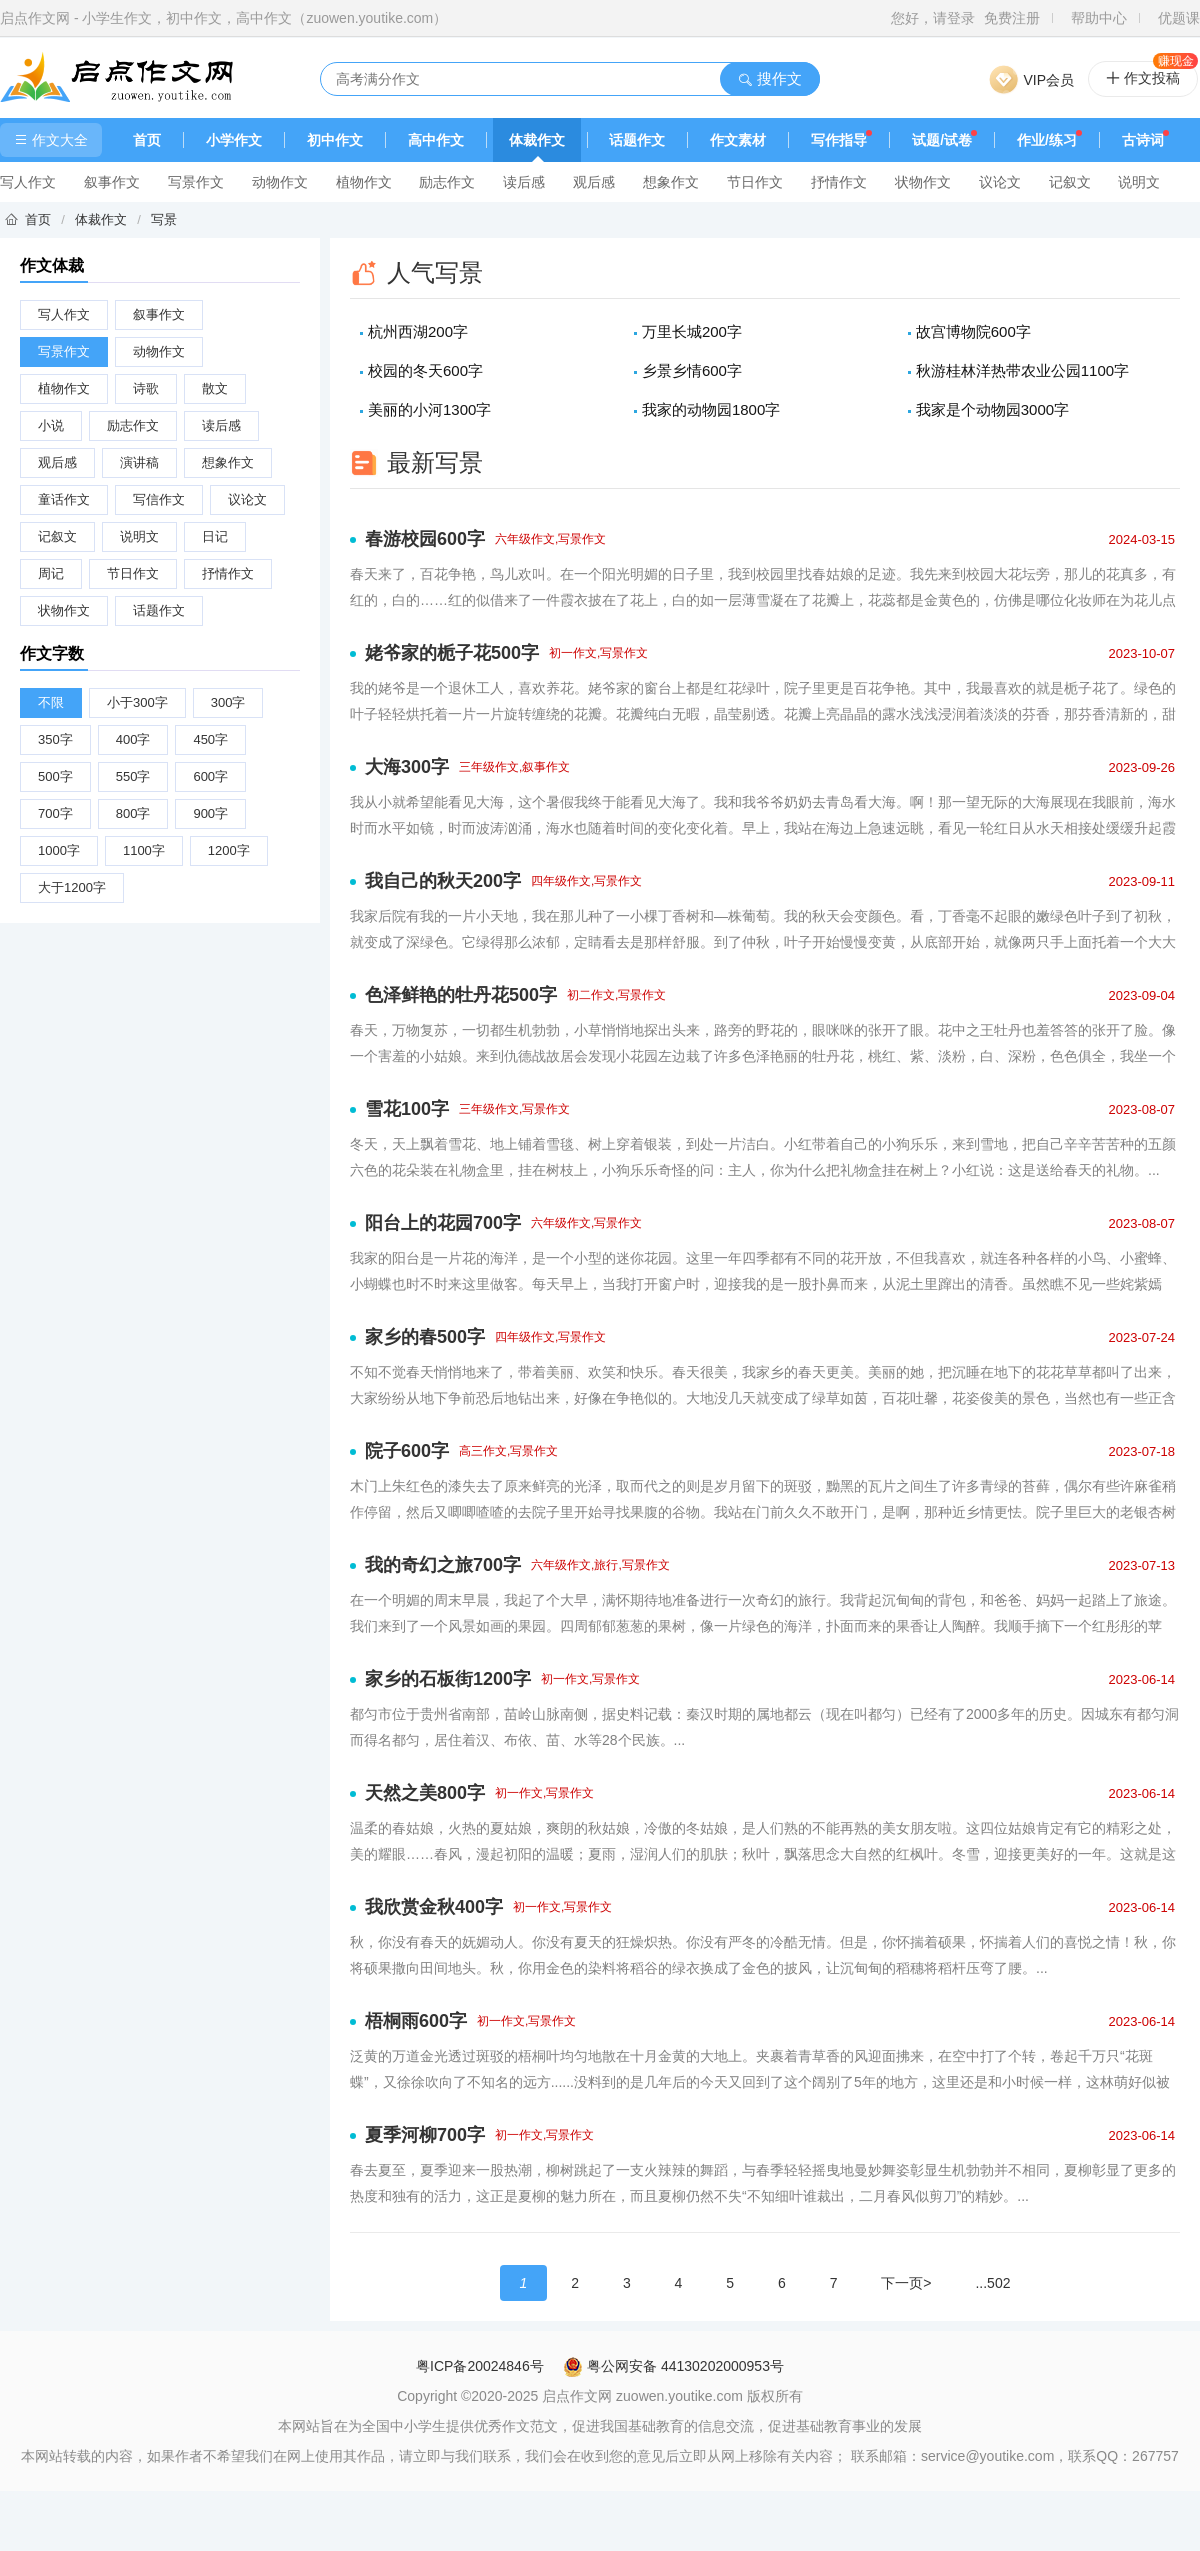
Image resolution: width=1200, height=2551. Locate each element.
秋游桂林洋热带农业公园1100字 (1022, 370)
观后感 (594, 182)
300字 (228, 702)
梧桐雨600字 (416, 2021)
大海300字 (407, 767)
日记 (215, 536)
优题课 (1179, 18)
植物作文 (364, 182)
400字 (133, 739)
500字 (55, 776)
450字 (210, 739)
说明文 (1139, 182)
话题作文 (637, 140)
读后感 (524, 182)
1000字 (59, 850)
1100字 (144, 850)
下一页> (906, 2283)
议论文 (1000, 182)
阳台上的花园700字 (443, 1223)
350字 (55, 739)
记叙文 (1070, 182)
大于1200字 (72, 887)
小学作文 (234, 140)
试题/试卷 (942, 140)
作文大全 (51, 140)
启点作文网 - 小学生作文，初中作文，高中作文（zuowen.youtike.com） (223, 18)
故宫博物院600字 (973, 331)
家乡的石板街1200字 (448, 1679)
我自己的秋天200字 (443, 881)
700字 (55, 813)
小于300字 (137, 702)
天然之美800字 (425, 1793)
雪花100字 (407, 1109)
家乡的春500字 (425, 1337)
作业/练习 (1047, 140)
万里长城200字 (692, 331)
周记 (51, 573)
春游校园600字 (425, 539)
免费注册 (1012, 18)
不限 (51, 702)
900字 (210, 813)
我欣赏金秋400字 (434, 1907)
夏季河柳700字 (425, 2135)
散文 (215, 388)
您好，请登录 (933, 18)
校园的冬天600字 (425, 370)
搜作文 (769, 78)
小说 (51, 425)
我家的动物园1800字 (711, 409)
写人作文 (28, 182)
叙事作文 (112, 182)
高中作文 (436, 140)
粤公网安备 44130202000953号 (673, 2366)
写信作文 (159, 499)
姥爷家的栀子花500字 (452, 653)
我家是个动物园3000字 (992, 409)
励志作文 (447, 182)
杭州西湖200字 (418, 331)
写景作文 (196, 182)
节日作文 (755, 182)
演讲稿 (139, 462)
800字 (133, 813)
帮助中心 (1099, 18)
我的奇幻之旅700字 (443, 1565)
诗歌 (146, 388)
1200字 (229, 850)
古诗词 (1143, 140)
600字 (210, 776)
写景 (164, 219)
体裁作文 (537, 140)
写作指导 (839, 140)
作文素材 (738, 140)
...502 (992, 2283)
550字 (133, 776)
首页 (147, 140)
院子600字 (407, 1451)
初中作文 (335, 140)
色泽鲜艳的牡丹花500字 (461, 995)
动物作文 (280, 182)
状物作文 (923, 182)
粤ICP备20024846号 (480, 2366)
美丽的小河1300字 (429, 409)
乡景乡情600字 (692, 370)
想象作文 (671, 182)
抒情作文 (839, 182)
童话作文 (64, 499)
